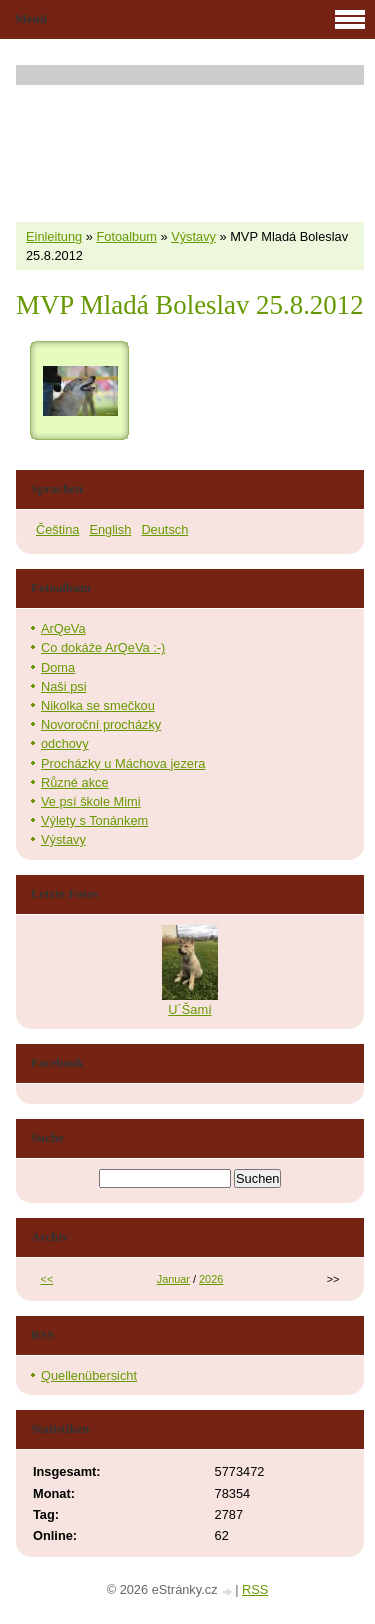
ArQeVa (63, 628)
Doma (58, 667)
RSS (255, 1589)
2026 (211, 1279)
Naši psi (64, 686)
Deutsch (164, 529)
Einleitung (54, 236)
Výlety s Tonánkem (94, 820)
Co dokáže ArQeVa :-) (103, 647)
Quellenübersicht (89, 1375)
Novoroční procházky (101, 724)
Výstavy (193, 236)
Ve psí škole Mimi (91, 801)
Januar (173, 1279)
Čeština (57, 529)
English (110, 529)
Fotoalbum (126, 236)
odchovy (65, 743)
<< (47, 1279)
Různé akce (75, 782)
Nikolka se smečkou (98, 705)
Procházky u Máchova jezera (123, 763)
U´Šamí (189, 1009)
